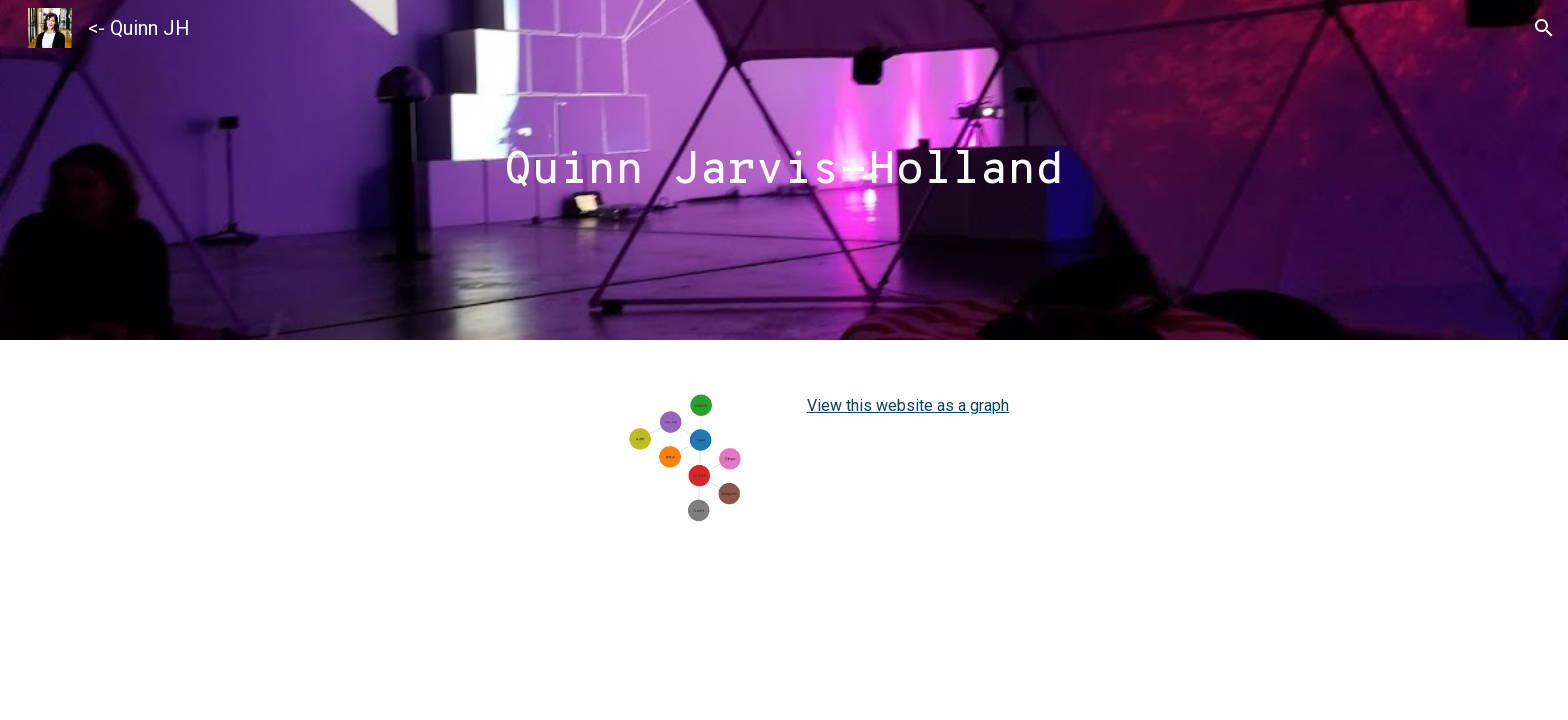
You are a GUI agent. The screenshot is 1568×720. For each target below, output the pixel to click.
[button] (1544, 28)
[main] (784, 170)
